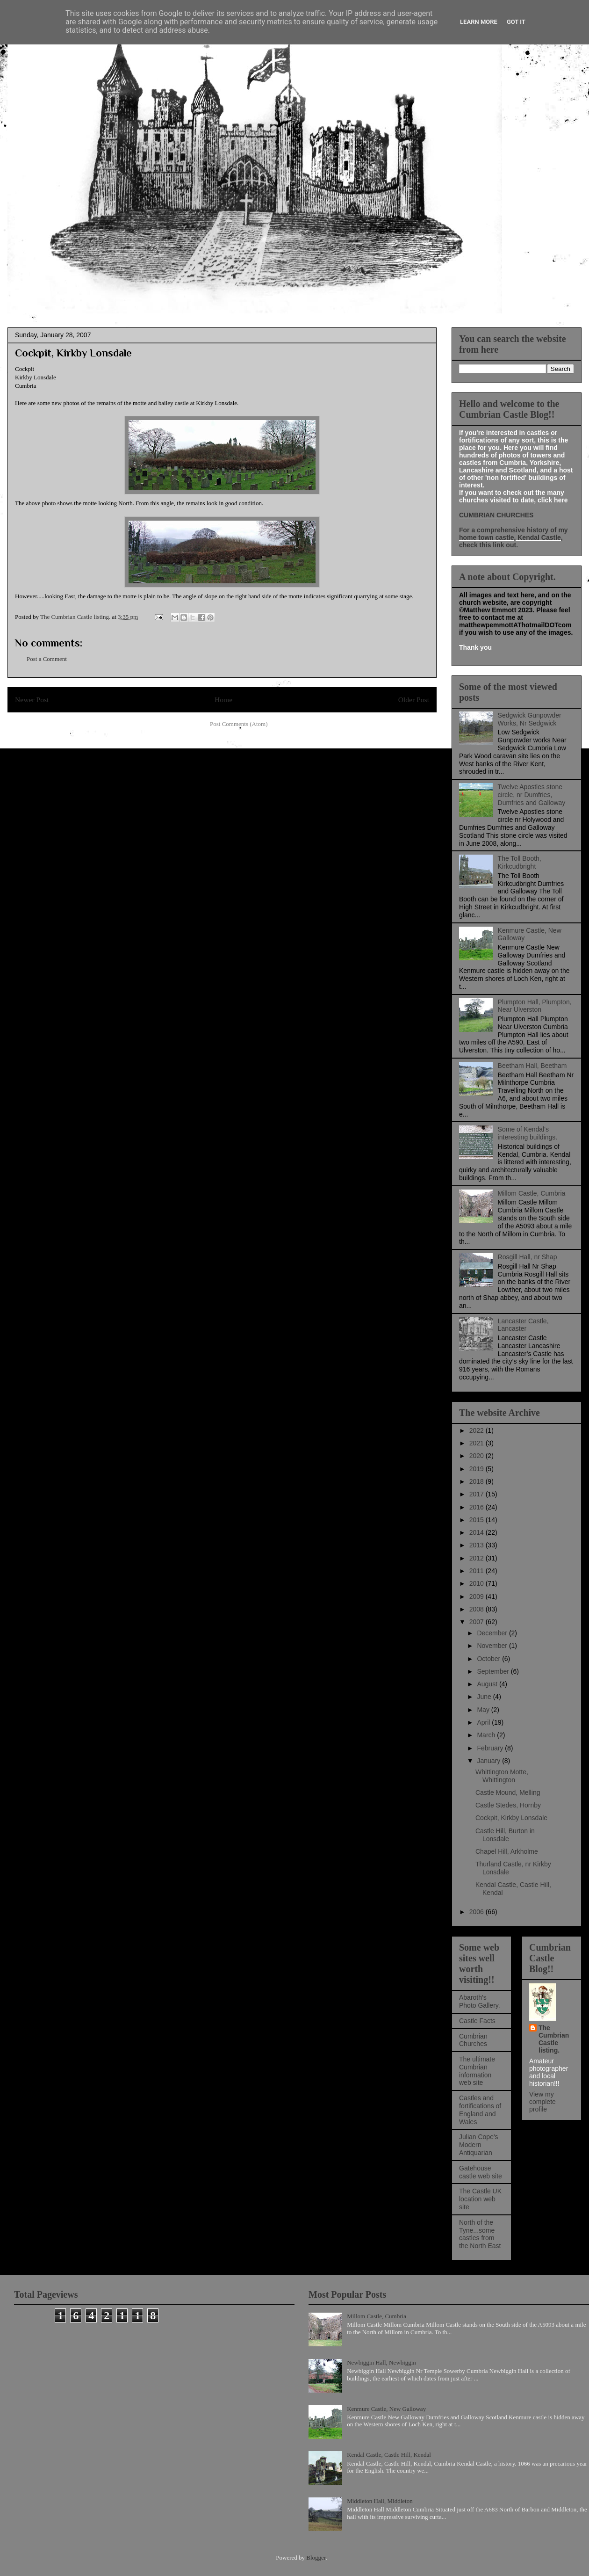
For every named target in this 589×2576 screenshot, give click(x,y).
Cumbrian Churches (473, 2040)
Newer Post (32, 700)
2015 (477, 1520)
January (489, 1760)
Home (223, 700)
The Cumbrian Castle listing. (554, 2039)
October (489, 1658)
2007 (477, 1621)
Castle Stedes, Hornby (508, 1805)
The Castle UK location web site (480, 2199)
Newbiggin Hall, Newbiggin (381, 2362)
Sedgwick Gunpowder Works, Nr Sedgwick (529, 719)
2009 (477, 1596)
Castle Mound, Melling (507, 1792)
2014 (477, 1532)
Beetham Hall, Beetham (532, 1065)
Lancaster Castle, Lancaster (523, 1325)
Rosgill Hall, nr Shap (527, 1257)
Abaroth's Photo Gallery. (479, 2001)
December (493, 1633)
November (493, 1645)
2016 (477, 1507)
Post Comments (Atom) (239, 723)
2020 (477, 1455)
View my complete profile (542, 2101)
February (491, 1748)
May (484, 1709)
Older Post (413, 700)
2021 (477, 1443)
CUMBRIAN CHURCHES (496, 515)
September (493, 1671)
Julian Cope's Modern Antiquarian (478, 2144)
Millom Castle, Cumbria (532, 1193)
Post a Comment (47, 658)
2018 (477, 1481)
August (488, 1684)
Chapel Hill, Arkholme (506, 1851)
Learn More (478, 21)
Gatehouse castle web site (480, 2172)
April (484, 1722)
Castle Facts (477, 2021)
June (485, 1696)
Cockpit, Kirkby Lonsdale (511, 1817)
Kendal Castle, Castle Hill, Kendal (389, 2454)
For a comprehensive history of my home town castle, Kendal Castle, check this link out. (513, 537)
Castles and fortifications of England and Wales (480, 2109)
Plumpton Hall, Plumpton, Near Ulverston (535, 1006)
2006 (477, 1912)
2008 (477, 1609)
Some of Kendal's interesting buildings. (528, 1133)
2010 (477, 1583)
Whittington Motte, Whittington (501, 1776)
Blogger (315, 2557)
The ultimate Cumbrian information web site (477, 2070)
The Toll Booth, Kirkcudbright (519, 862)
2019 (477, 1469)
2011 (477, 1571)
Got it (516, 21)
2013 (477, 1545)
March (487, 1735)
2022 (477, 1430)
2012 (477, 1558)
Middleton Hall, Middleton (379, 2500)
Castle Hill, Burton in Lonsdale (505, 1835)
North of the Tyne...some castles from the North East (480, 2234)
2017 (477, 1494)
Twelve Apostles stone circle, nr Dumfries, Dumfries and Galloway (532, 794)
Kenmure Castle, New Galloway (386, 2408)
